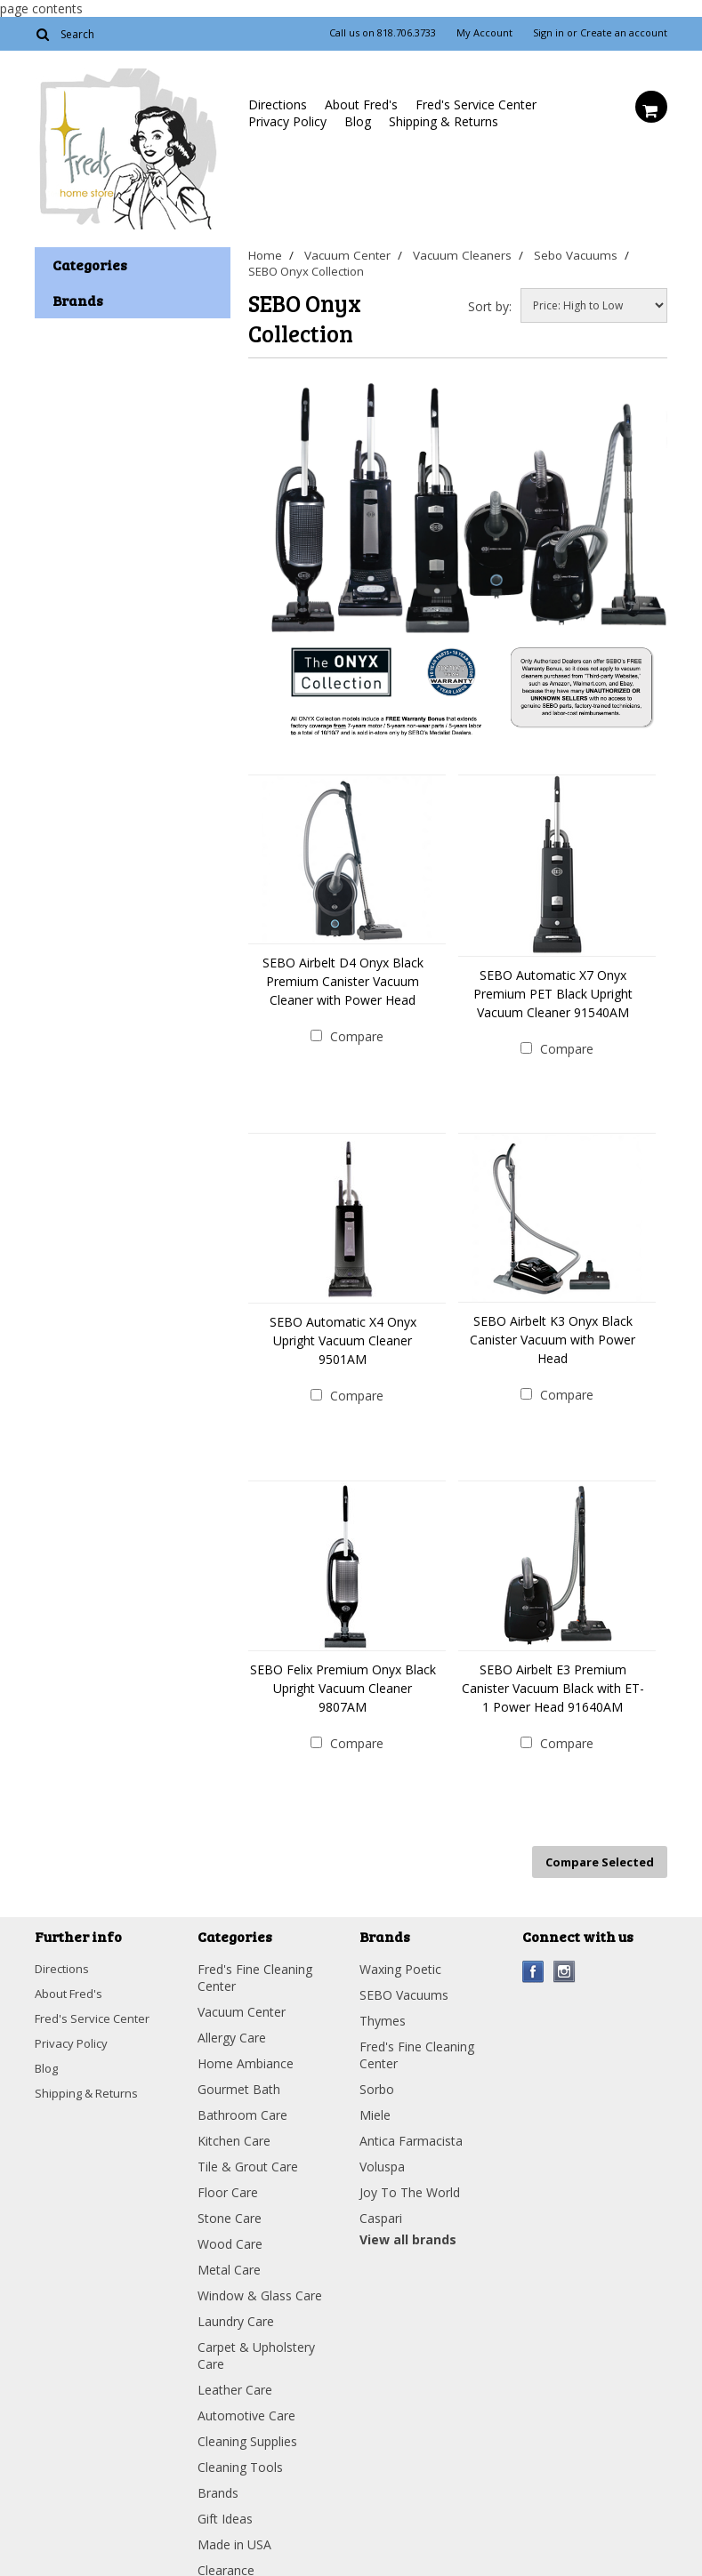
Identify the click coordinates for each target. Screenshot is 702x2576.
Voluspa (382, 2150)
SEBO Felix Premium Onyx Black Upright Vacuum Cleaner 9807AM (343, 1680)
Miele (375, 2098)
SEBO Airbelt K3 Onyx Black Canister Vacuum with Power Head (552, 1336)
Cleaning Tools (240, 2451)
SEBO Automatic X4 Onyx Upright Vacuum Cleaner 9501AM (343, 1337)
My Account (484, 33)
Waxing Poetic (400, 1953)
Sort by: (490, 306)
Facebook (533, 1956)
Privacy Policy (287, 121)
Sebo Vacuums (578, 255)
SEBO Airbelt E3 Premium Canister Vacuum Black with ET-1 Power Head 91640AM (553, 1680)
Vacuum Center (348, 255)
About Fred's (361, 104)
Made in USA (234, 2528)
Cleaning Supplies (247, 2425)
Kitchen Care (234, 2124)
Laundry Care (236, 2305)
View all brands (407, 2223)
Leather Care (235, 2373)
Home (264, 255)
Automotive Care (246, 2399)
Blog (357, 121)
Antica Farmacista (411, 2124)
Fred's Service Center (476, 104)
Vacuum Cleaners (464, 255)
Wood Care (230, 2227)
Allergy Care (232, 2021)
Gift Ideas (225, 2502)
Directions (277, 104)
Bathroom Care (242, 2098)
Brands (218, 2476)
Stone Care (230, 2202)
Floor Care (228, 2176)
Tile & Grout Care (248, 2150)
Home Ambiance (246, 2047)
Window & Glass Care (260, 2279)
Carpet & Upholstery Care (256, 2339)
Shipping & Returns (443, 121)
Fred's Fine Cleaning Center (255, 1961)
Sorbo (376, 2073)
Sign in (548, 33)
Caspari (380, 2202)
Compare (356, 1036)
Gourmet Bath (239, 2073)
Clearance (226, 2554)
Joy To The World (409, 2176)
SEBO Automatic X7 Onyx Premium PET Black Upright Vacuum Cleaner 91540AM (553, 994)
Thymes (382, 2004)
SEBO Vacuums (403, 1978)
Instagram (564, 1956)
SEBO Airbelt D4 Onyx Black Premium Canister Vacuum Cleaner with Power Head (343, 981)
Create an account (623, 33)
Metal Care (229, 2253)
